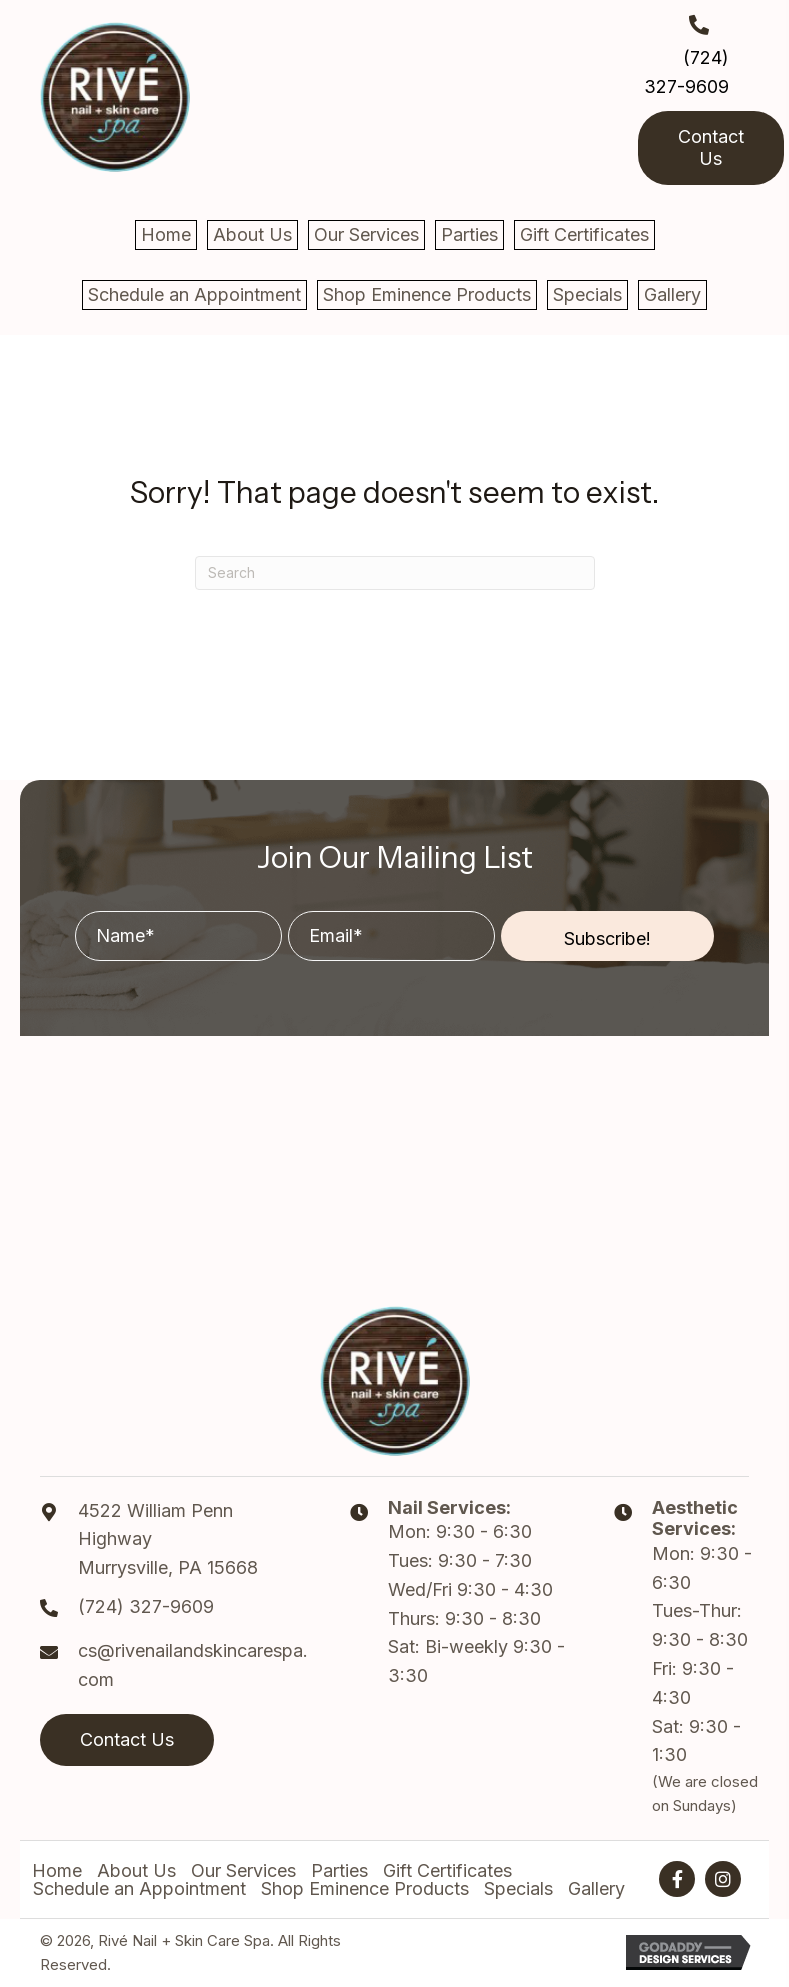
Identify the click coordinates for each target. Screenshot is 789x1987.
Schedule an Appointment (139, 1889)
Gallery (596, 1889)
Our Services (243, 1871)
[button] (607, 936)
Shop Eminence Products (365, 1889)
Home (57, 1871)
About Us (136, 1871)
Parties (339, 1871)
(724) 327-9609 (146, 1606)
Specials (518, 1889)
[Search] (395, 573)
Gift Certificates (447, 1871)
